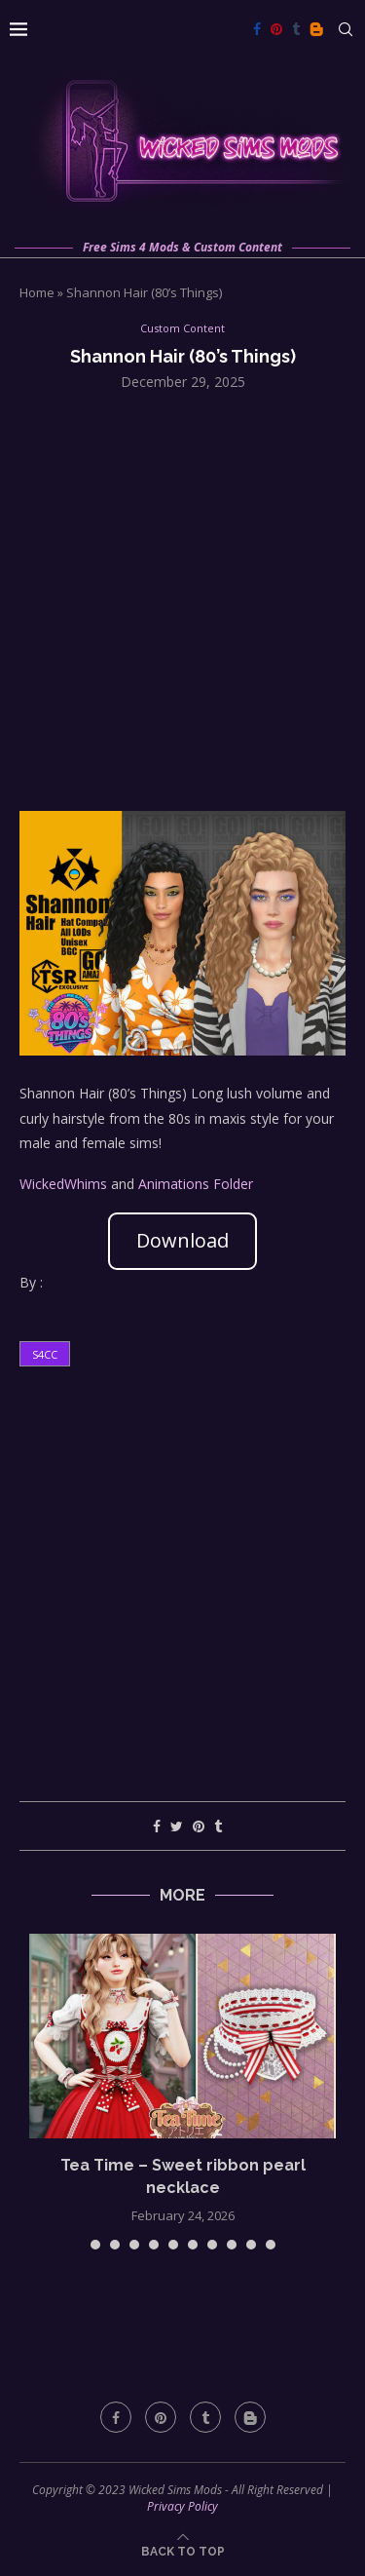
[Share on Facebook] (157, 1826)
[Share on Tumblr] (218, 1826)
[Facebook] (257, 29)
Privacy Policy (182, 2506)
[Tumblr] (296, 29)
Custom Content (182, 328)
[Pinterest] (276, 29)
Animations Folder (195, 1183)
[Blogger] (316, 29)
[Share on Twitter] (176, 1826)
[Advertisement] (182, 599)
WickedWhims (63, 1183)
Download (182, 1240)
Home (37, 292)
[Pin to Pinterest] (198, 1826)
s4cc (44, 1354)
